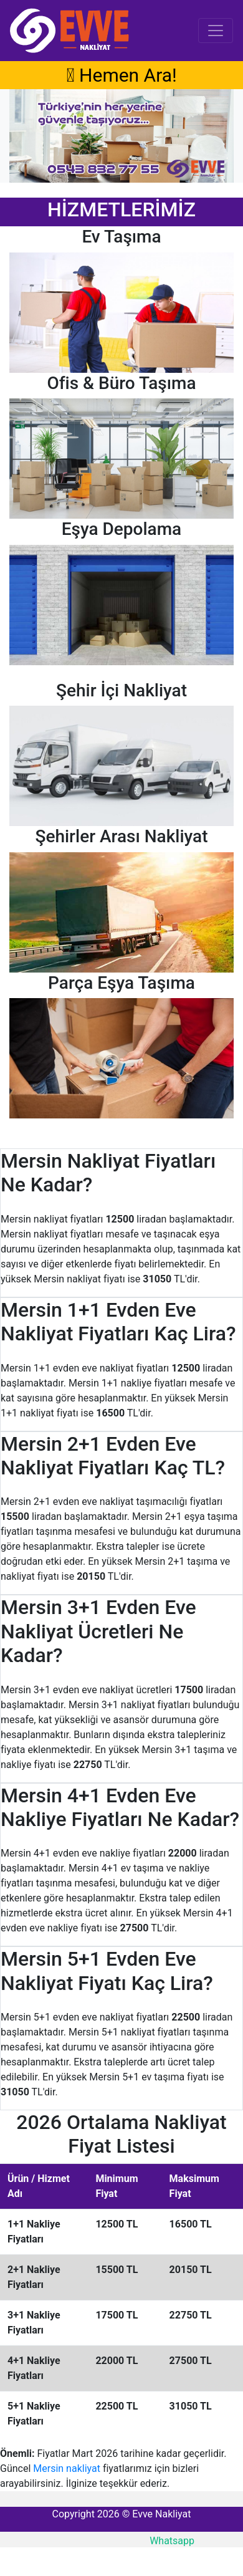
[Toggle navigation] (215, 30)
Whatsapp (172, 2541)
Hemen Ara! (121, 75)
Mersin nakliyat (66, 2468)
